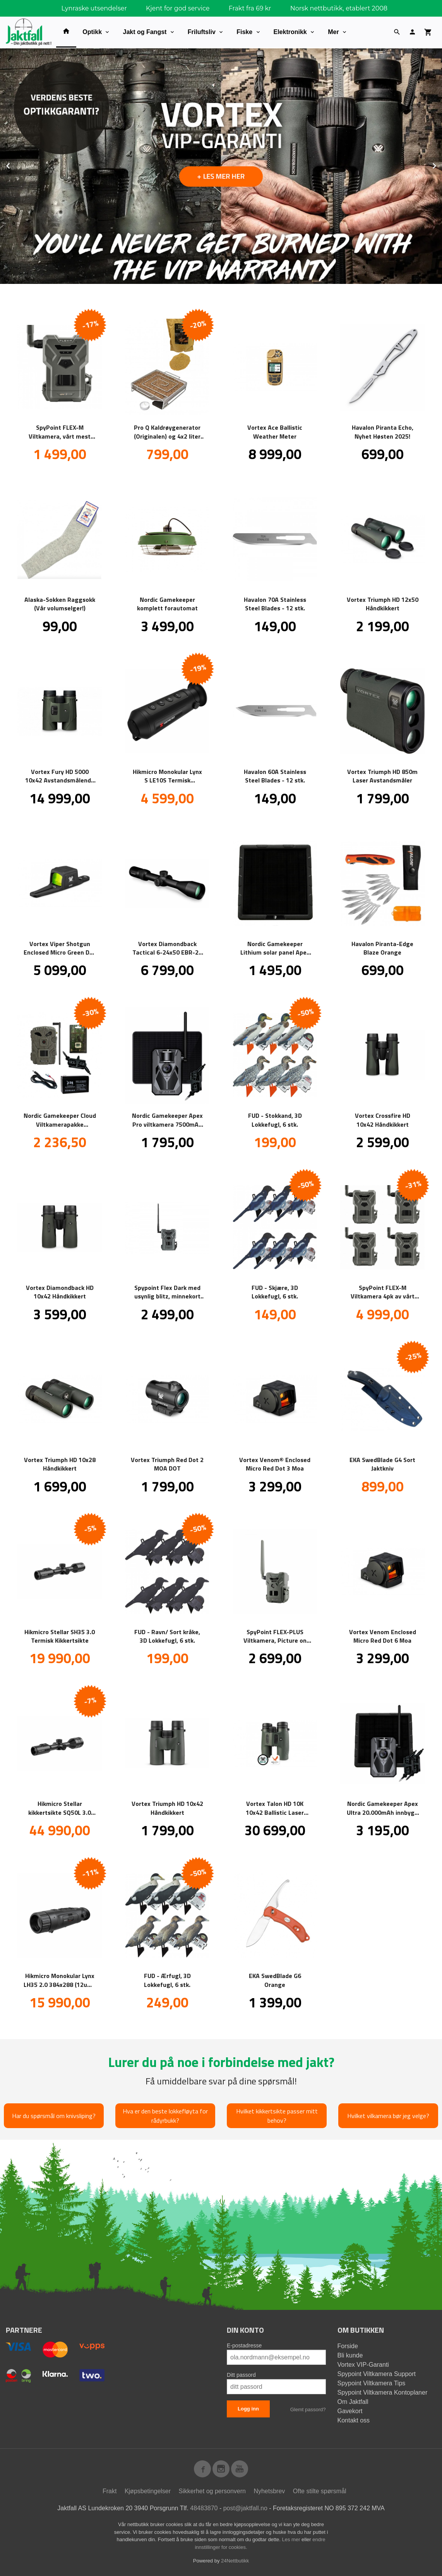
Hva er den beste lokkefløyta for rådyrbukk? (165, 2115)
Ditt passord (241, 2375)
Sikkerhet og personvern (212, 2491)
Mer (333, 32)
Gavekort (350, 2411)
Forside (347, 2346)
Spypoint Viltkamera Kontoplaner (382, 2392)
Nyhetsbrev (269, 2491)
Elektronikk (290, 32)
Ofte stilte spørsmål (319, 2491)
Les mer (292, 2539)
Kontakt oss (353, 2420)
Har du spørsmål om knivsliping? (54, 2115)
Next (441, 164)
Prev (16, 164)
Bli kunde (350, 2355)
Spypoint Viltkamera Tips (371, 2383)
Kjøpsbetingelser (148, 2491)
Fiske (244, 32)
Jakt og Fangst (144, 32)
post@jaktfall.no (245, 2508)
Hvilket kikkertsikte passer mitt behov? (277, 2115)
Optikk (92, 32)
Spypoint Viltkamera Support (376, 2374)
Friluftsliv (202, 32)
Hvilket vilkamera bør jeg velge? (388, 2115)
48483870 (204, 2508)
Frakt (109, 2491)
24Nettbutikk (235, 2561)
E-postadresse (244, 2345)
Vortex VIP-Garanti (363, 2364)
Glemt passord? (308, 2409)
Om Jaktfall (352, 2401)
